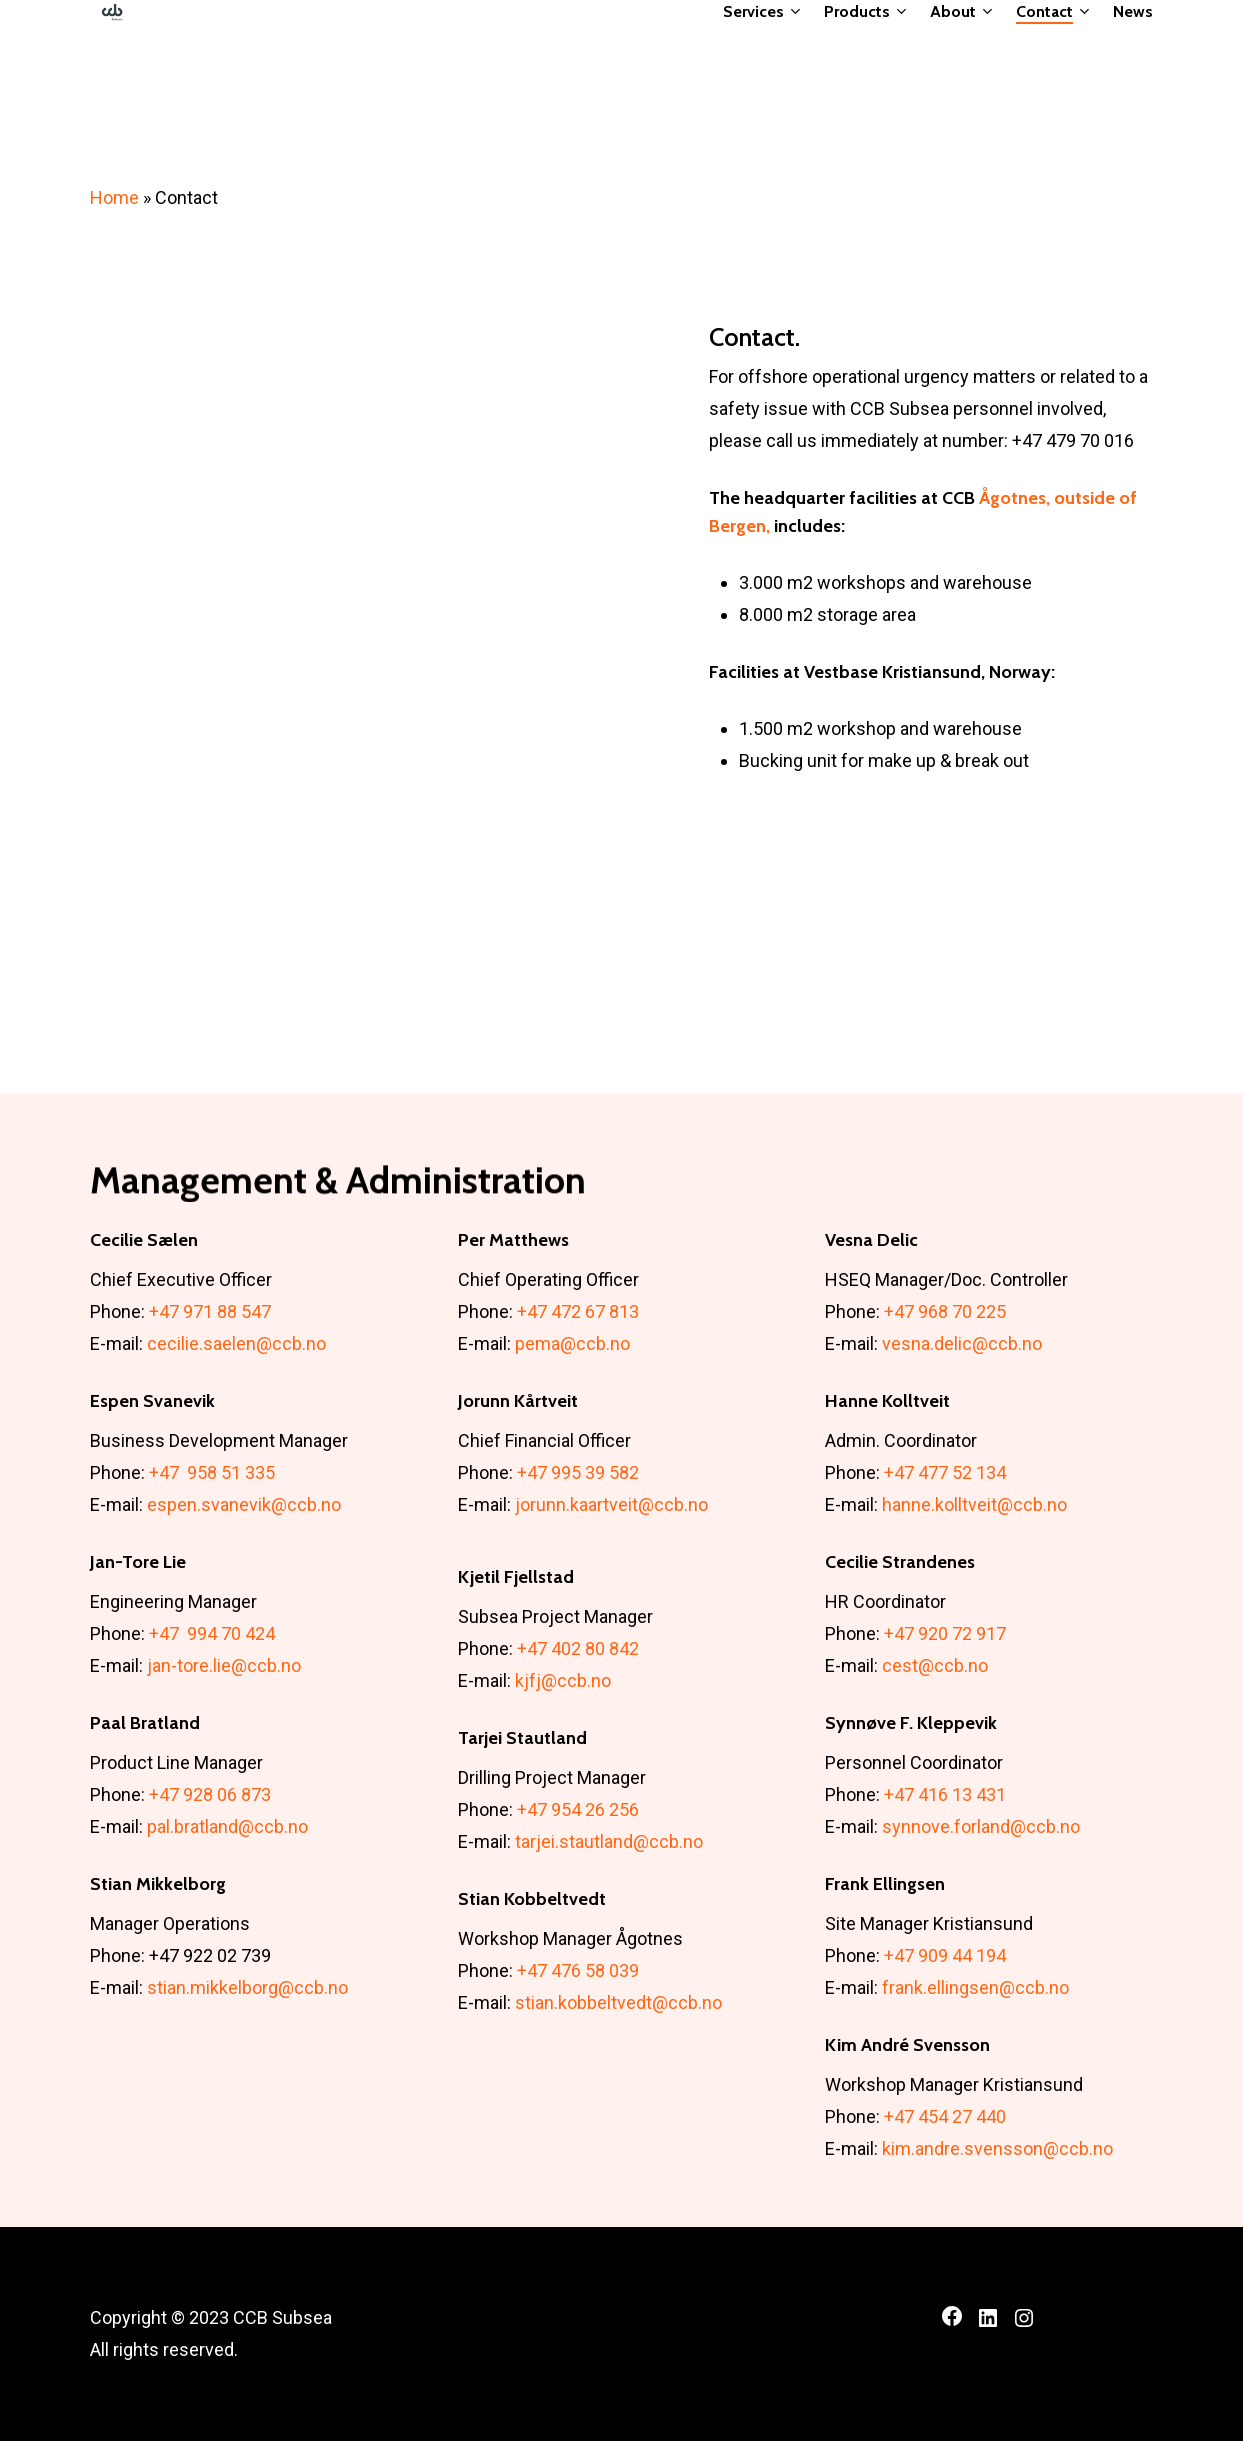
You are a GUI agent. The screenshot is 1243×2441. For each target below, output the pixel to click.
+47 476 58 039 (578, 1970)
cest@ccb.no (935, 1665)
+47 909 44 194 (945, 1955)
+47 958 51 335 (212, 1472)
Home (114, 197)
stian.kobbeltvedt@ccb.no (618, 2002)
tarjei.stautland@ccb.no (609, 1841)
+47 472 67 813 (578, 1311)
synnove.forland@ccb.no (981, 1826)
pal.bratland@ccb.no (227, 1826)
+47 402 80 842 (578, 1648)
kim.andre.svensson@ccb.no (997, 2148)
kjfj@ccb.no (563, 1680)
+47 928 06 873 (210, 1794)
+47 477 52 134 (945, 1472)
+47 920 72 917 (945, 1633)
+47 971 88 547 (210, 1311)
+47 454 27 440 (945, 2116)
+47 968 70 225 (945, 1311)
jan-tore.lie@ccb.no (224, 1665)
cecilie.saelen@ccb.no (236, 1343)
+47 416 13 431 (945, 1794)
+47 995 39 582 (578, 1472)
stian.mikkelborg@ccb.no (247, 1987)
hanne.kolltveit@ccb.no (974, 1504)
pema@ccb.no (572, 1343)
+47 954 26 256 (578, 1809)
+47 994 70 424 (212, 1633)
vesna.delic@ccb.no (962, 1343)
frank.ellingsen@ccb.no (975, 1987)
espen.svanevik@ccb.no (244, 1504)
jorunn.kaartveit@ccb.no (611, 1504)
